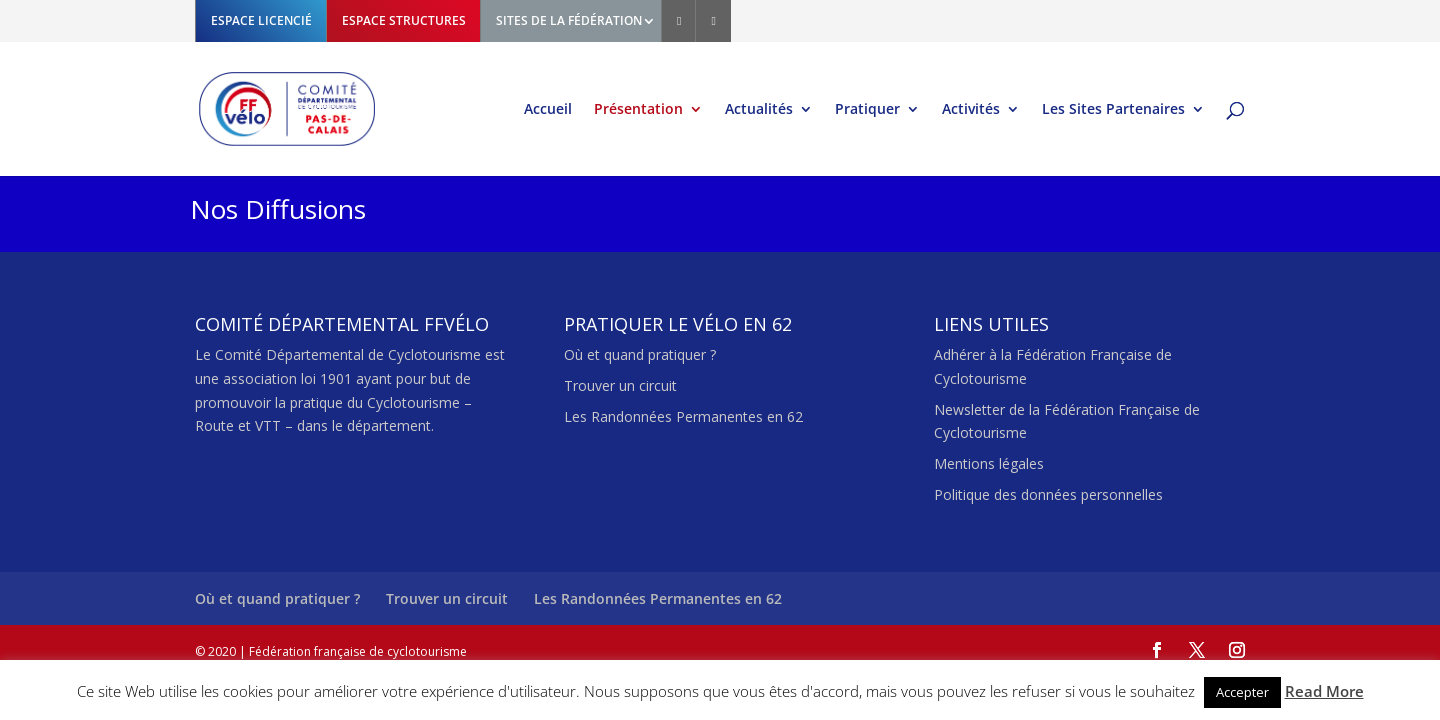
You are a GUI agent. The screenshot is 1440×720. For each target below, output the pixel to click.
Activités (971, 110)
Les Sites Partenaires (1113, 110)
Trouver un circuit (620, 385)
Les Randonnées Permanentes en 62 (683, 416)
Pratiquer (867, 110)
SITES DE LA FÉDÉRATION (569, 20)
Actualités (759, 110)
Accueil (548, 110)
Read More (1324, 691)
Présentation (638, 110)
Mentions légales (989, 463)
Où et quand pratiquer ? (640, 354)
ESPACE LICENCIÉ (261, 20)
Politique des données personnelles (1048, 494)
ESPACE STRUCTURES (404, 20)
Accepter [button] (1242, 692)
